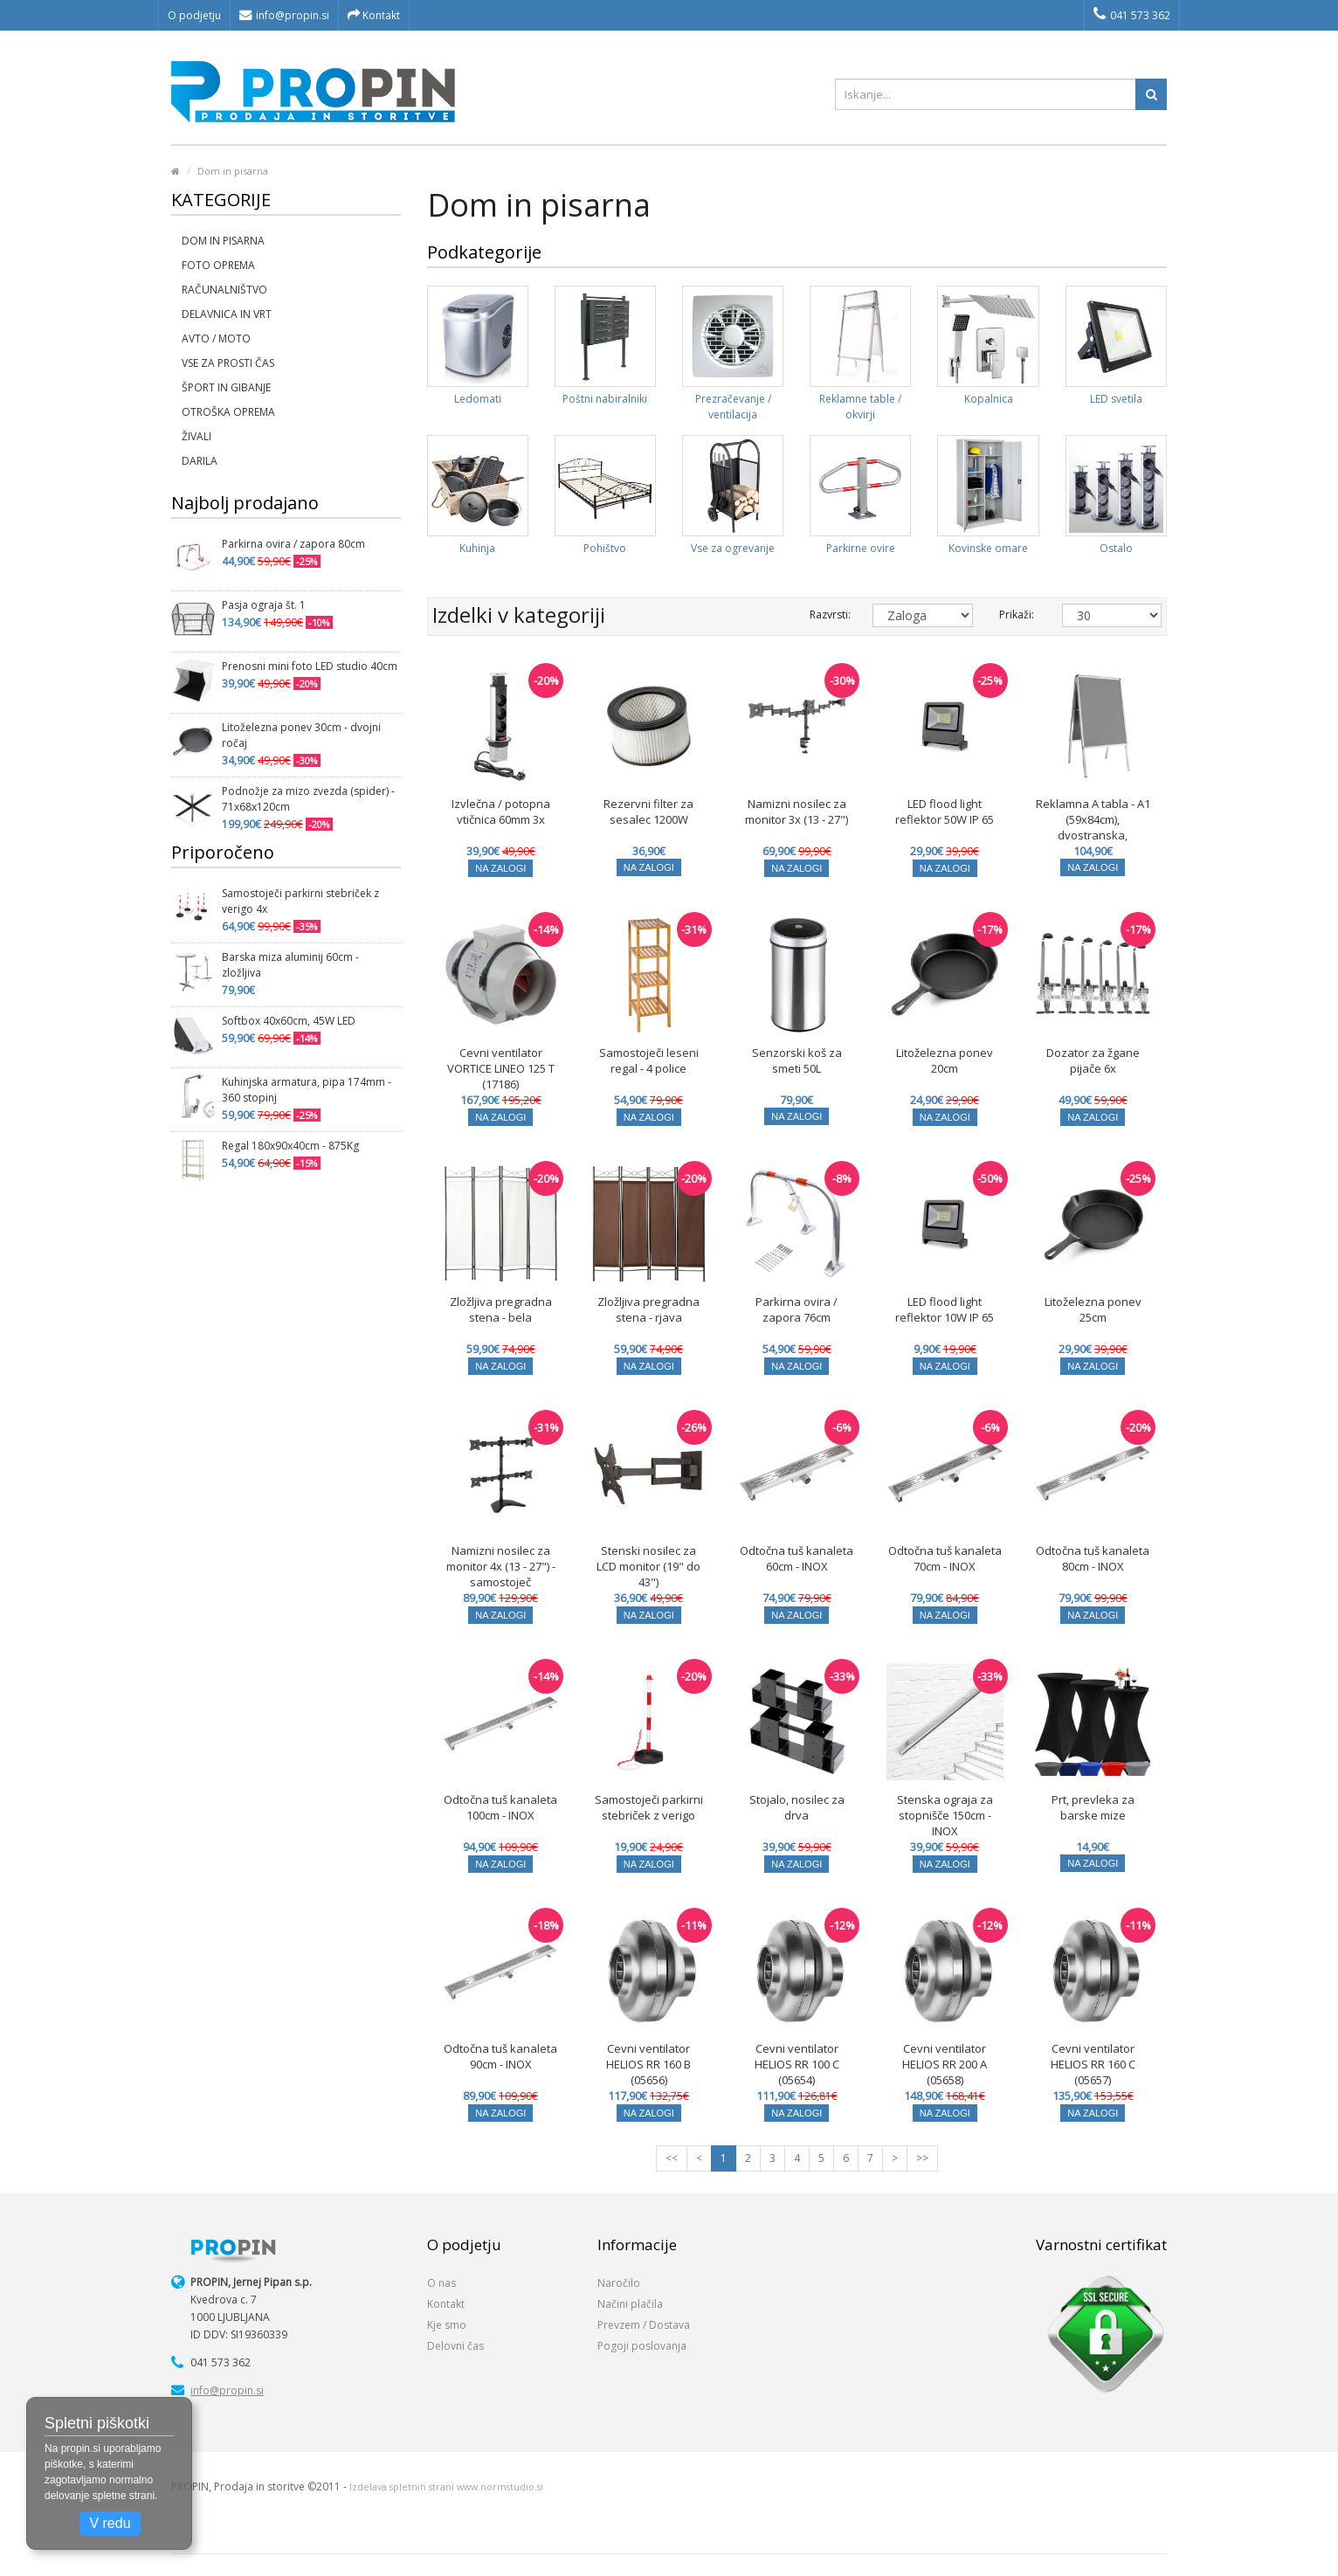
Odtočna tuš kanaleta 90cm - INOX (500, 2056)
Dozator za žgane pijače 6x (1093, 1060)
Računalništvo (224, 289)
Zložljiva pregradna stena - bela (501, 1309)
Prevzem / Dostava (643, 2324)
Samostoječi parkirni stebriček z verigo (649, 1807)
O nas (441, 2283)
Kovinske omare (988, 548)
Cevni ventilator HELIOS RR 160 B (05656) (648, 2064)
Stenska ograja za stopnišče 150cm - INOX (945, 1815)
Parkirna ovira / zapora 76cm (796, 1309)
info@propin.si (284, 15)
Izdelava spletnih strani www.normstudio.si (446, 2487)
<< (672, 2158)
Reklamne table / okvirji (860, 406)
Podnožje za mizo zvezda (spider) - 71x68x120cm (308, 799)
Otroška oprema (228, 411)
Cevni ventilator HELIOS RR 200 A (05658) (944, 2064)
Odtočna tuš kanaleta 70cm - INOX (945, 1558)
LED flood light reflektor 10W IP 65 (944, 1309)
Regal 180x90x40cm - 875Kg (290, 1145)
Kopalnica (988, 398)
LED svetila (1116, 398)
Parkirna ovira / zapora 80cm (293, 543)
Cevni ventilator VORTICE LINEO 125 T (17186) (501, 1068)
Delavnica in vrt (227, 314)
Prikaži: (1016, 614)
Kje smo (446, 2324)
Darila (199, 460)
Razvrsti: (828, 614)
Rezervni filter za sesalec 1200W (648, 811)
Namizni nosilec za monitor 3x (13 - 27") (796, 811)
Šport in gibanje (226, 387)
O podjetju (194, 15)
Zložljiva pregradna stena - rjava (648, 1309)
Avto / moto (216, 338)
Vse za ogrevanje (733, 548)
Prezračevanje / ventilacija (733, 406)
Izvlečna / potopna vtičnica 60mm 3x (501, 811)
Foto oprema (218, 265)
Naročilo (618, 2283)
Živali (196, 436)
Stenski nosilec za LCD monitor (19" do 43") (648, 1566)
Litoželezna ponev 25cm (1093, 1309)
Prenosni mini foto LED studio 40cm (309, 666)
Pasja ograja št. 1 (264, 604)
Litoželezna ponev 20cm (944, 1060)
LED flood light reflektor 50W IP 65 (944, 811)
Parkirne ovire (860, 548)
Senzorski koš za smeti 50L (797, 1060)
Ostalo (1116, 548)
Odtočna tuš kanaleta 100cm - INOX (500, 1807)
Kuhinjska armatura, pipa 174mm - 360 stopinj (306, 1089)
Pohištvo (604, 548)
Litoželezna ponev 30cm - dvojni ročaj (301, 735)
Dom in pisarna (232, 170)
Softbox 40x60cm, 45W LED (288, 1020)
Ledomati (477, 398)
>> (922, 2158)
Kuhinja (477, 548)
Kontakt (374, 15)
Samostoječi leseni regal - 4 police (649, 1060)
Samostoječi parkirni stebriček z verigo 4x (300, 901)
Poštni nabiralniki (604, 398)
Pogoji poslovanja (641, 2345)
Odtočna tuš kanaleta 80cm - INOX (1092, 1558)
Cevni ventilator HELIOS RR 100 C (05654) (797, 2064)
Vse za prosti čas (228, 363)
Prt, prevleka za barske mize (1093, 1807)
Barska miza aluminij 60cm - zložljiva (290, 965)
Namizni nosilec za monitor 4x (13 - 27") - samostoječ (500, 1566)
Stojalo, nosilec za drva (797, 1807)
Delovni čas (455, 2345)
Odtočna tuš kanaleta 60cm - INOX (796, 1558)
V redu (109, 2523)
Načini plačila (630, 2303)
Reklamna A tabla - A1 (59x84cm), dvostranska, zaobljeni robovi (1093, 827)
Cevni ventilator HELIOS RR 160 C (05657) (1093, 2064)
